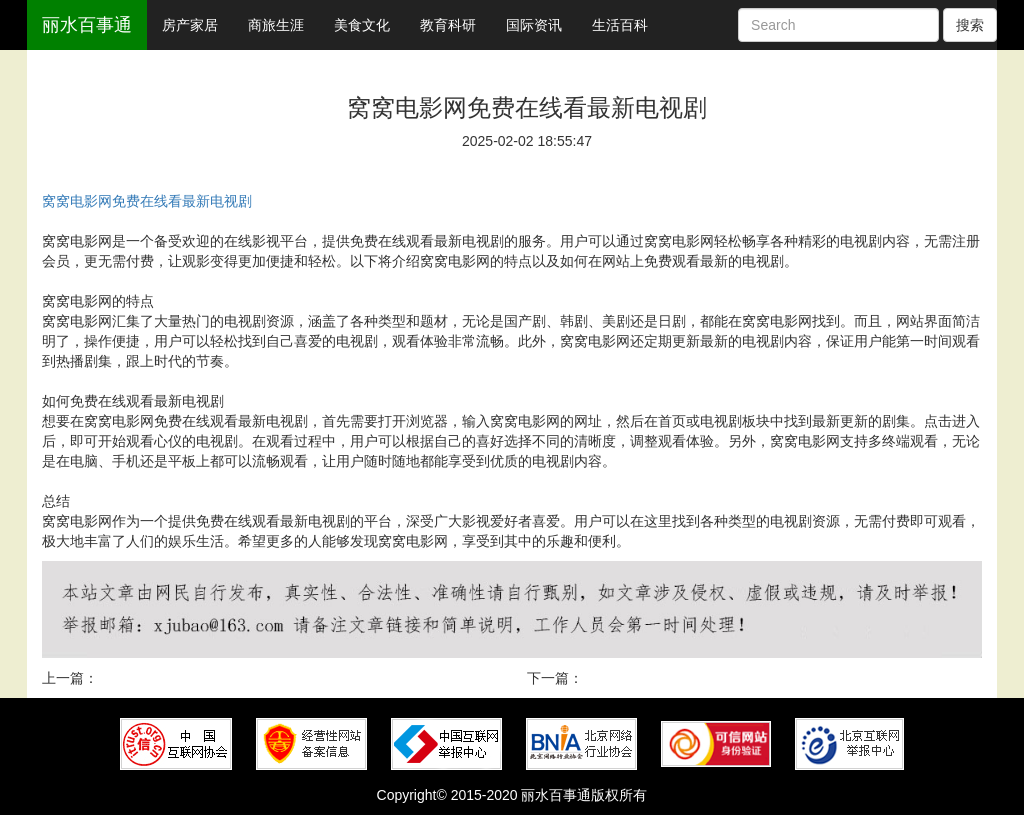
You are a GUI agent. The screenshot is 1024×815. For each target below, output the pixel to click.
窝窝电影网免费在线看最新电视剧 (147, 201)
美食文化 (362, 25)
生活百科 (620, 25)
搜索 (970, 25)
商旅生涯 (276, 25)
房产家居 (190, 25)
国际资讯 (534, 25)
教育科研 (448, 25)
